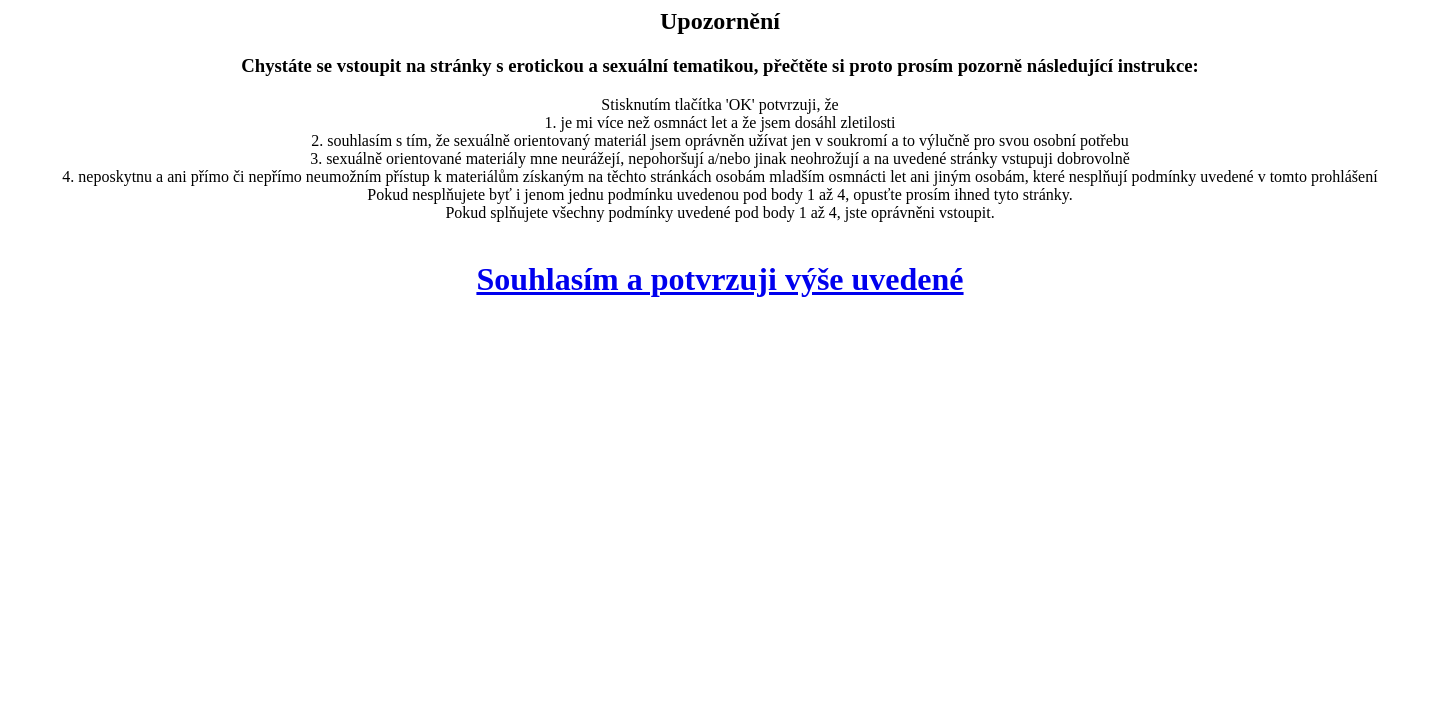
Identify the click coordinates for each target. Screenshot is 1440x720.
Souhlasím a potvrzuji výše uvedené (719, 279)
